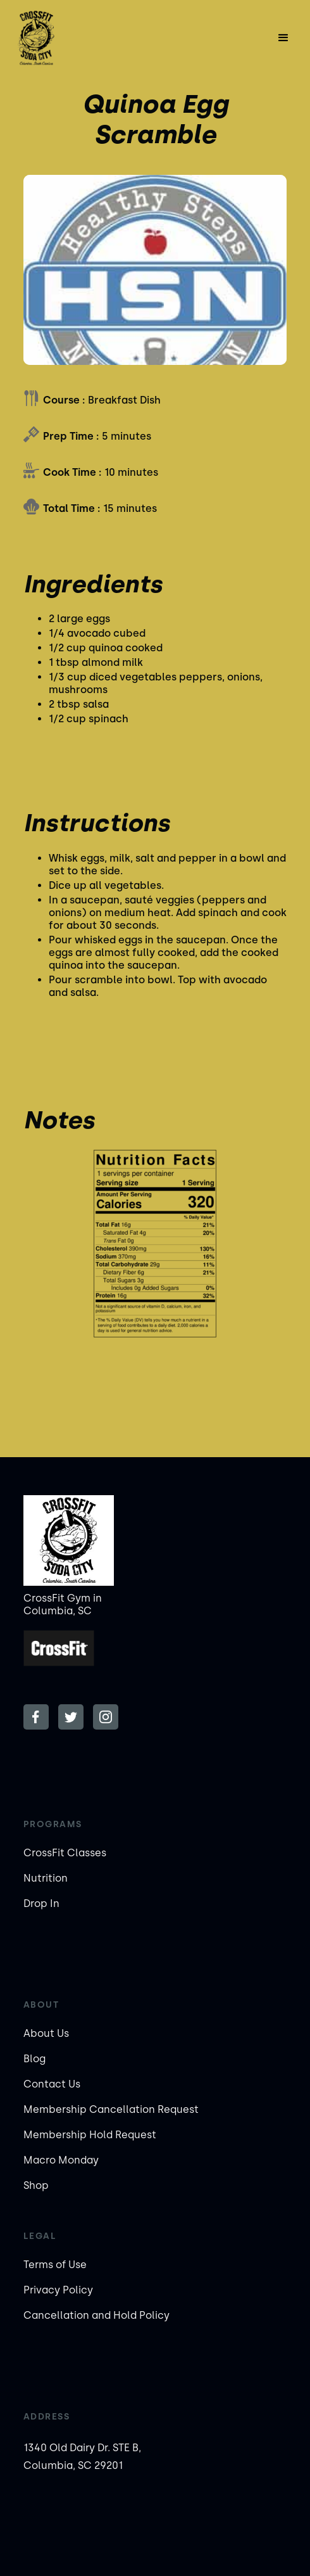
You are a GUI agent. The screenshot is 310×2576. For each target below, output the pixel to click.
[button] (283, 38)
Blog (34, 2059)
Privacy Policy (58, 2290)
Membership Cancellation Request (111, 2109)
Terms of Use (55, 2265)
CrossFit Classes (64, 1853)
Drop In (41, 1903)
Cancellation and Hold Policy (96, 2315)
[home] (52, 38)
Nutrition (45, 1878)
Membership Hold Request (89, 2135)
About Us (46, 2033)
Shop (36, 2185)
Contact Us (51, 2084)
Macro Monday (61, 2160)
